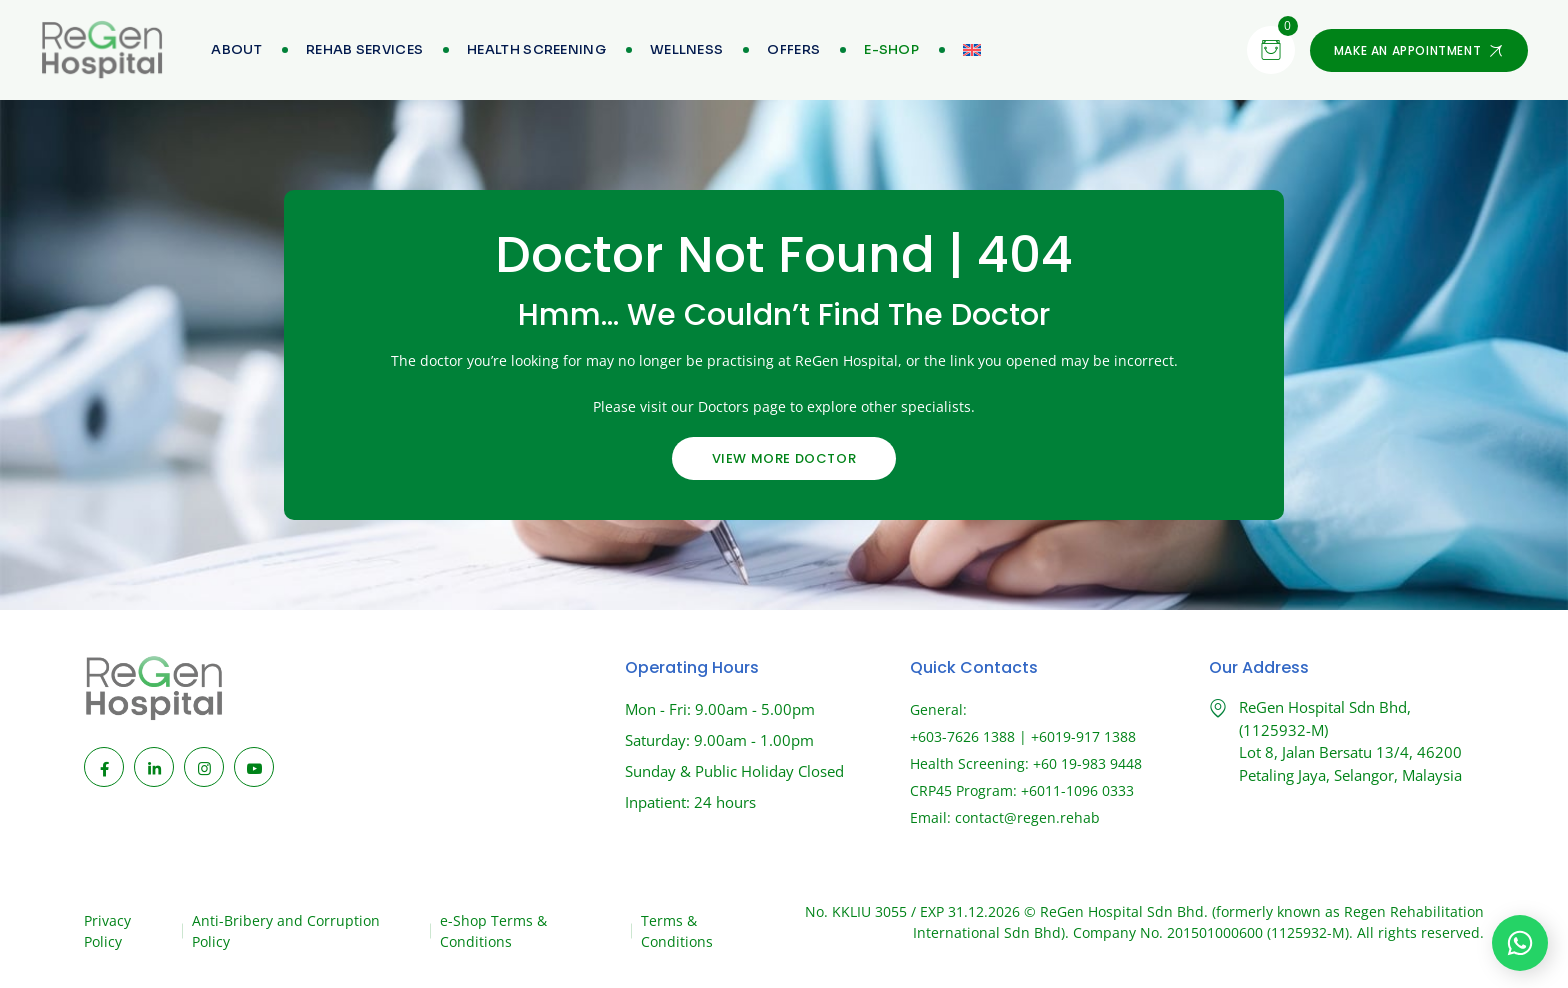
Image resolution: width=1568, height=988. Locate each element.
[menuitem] (891, 50)
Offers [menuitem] (793, 49)
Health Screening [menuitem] (536, 49)
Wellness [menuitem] (686, 49)
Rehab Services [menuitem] (364, 49)
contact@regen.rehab (1027, 817)
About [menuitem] (236, 49)
